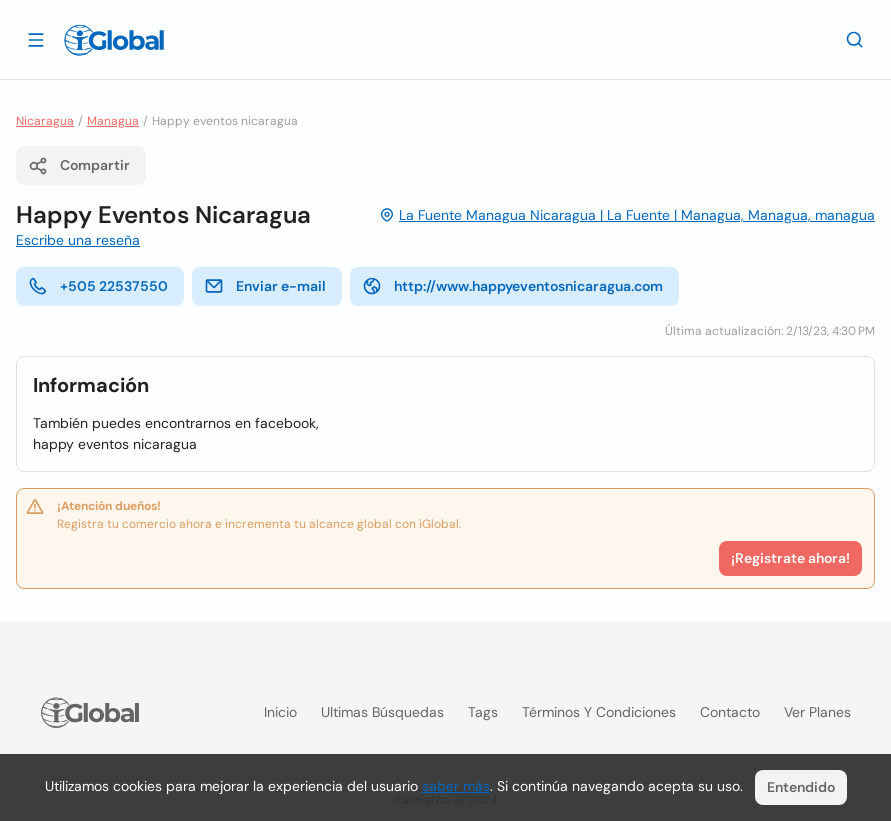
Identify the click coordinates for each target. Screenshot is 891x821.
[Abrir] (36, 39)
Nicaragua (45, 121)
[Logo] (114, 40)
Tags (483, 712)
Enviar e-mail (265, 286)
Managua (113, 121)
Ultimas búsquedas (382, 712)
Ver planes (817, 712)
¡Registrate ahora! (790, 558)
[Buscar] (855, 39)
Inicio (280, 712)
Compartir (79, 166)
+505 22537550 (98, 286)
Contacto (730, 712)
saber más (456, 786)
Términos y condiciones (599, 712)
